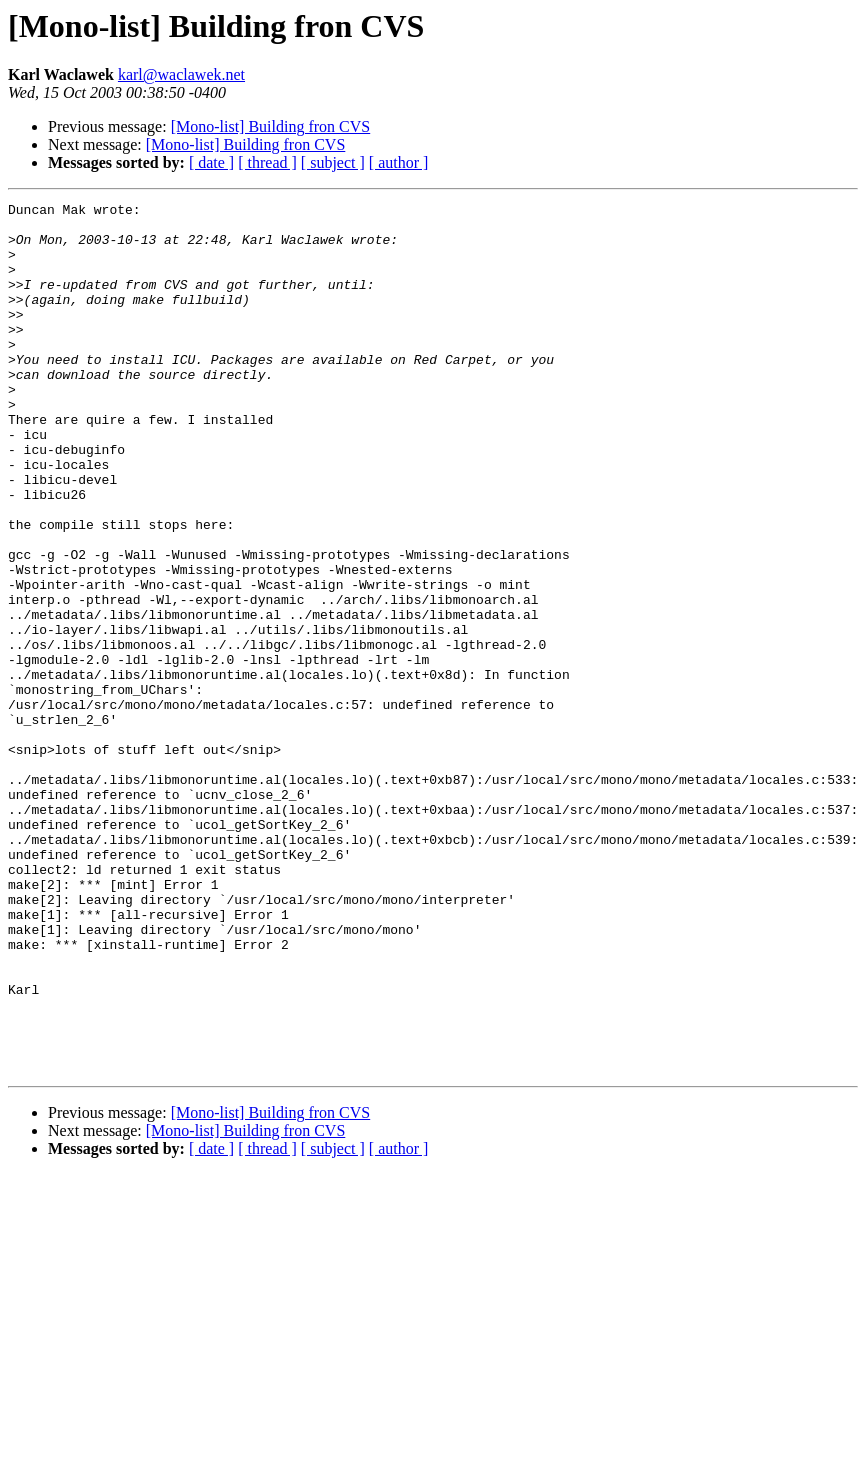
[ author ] (399, 162)
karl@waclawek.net (181, 74)
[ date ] (211, 162)
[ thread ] (267, 162)
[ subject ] (333, 162)
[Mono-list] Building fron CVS (271, 126)
